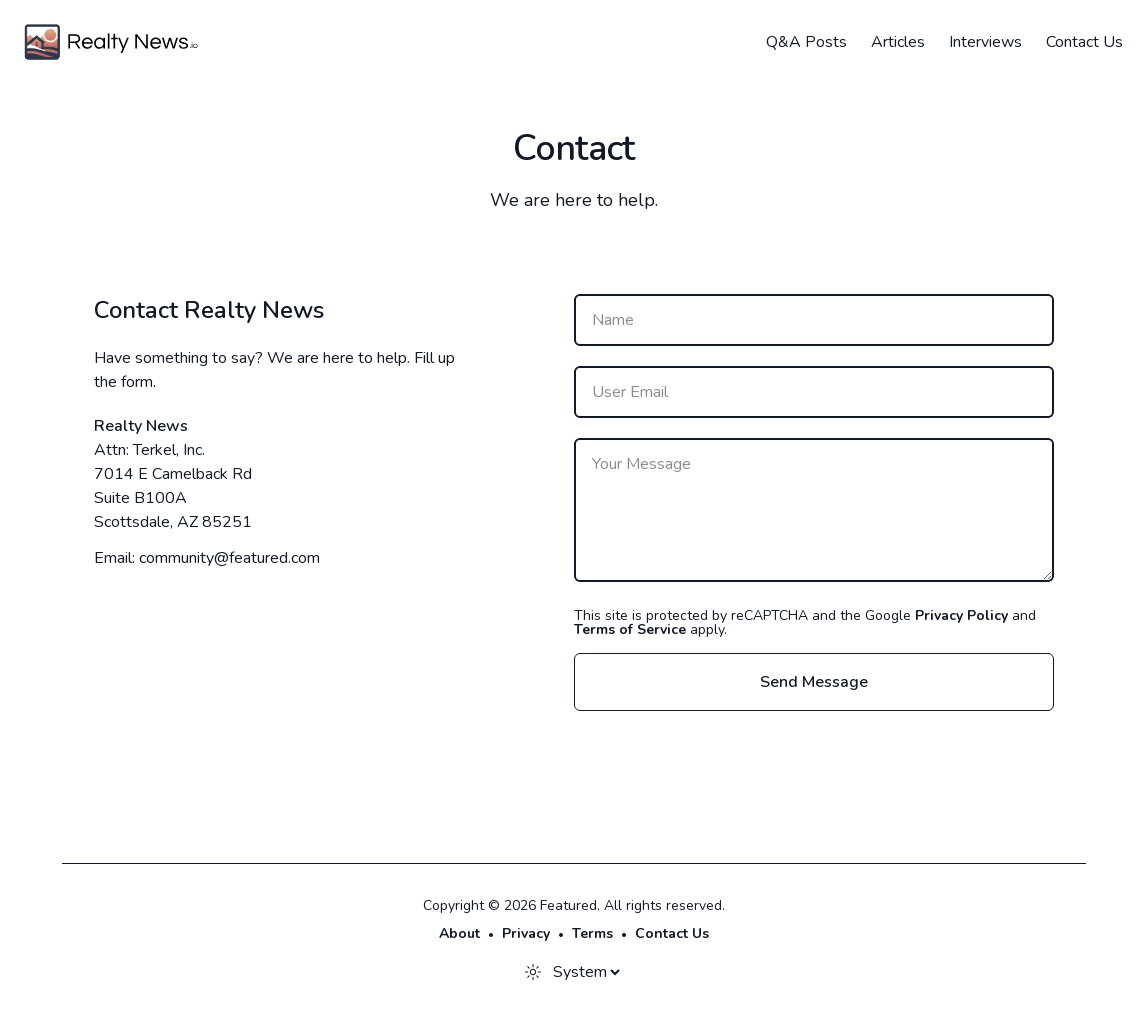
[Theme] (586, 972)
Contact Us (1084, 42)
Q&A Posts (806, 42)
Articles (898, 42)
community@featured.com (229, 558)
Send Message (814, 682)
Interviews (985, 42)
